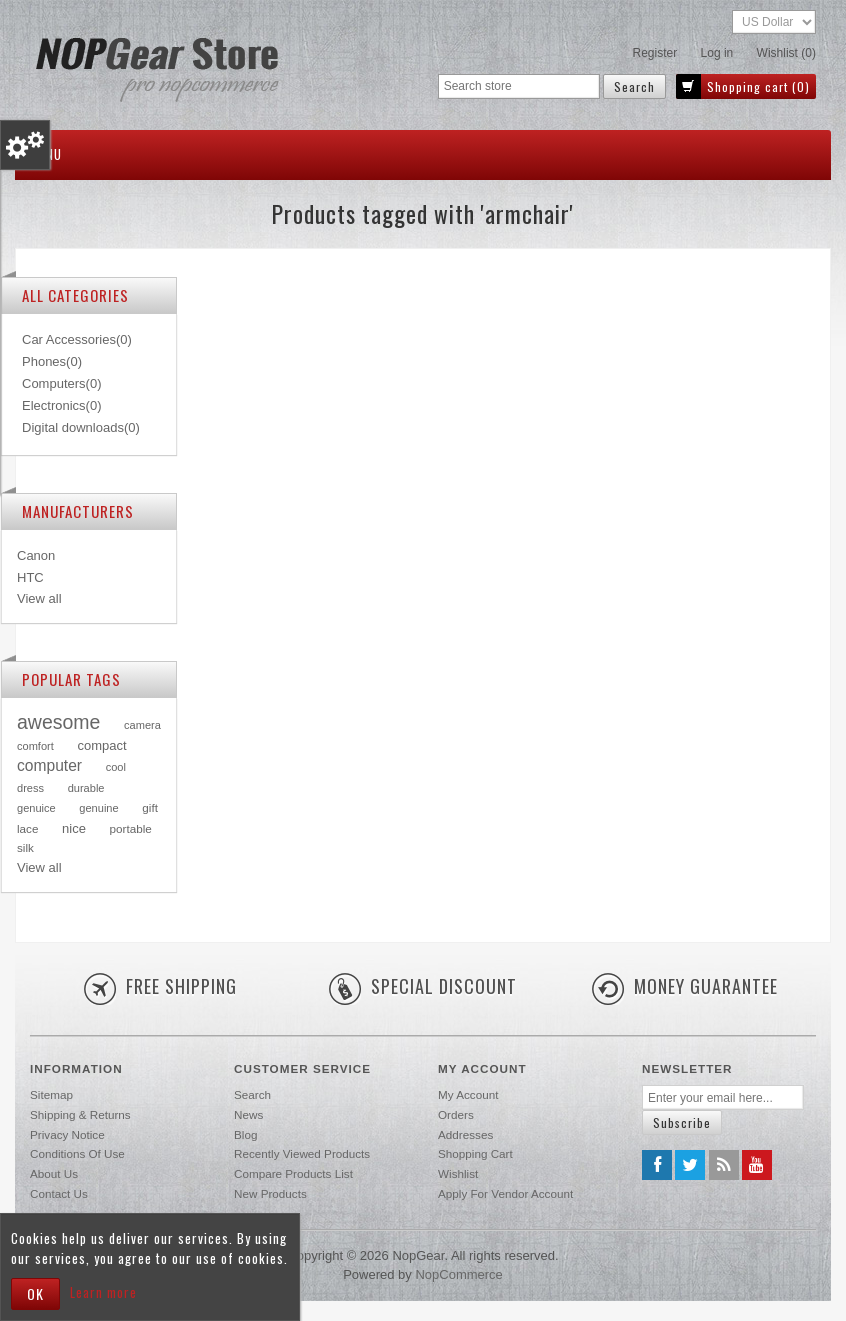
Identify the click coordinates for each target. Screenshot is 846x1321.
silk (25, 847)
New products (270, 1193)
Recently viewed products (302, 1153)
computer (49, 765)
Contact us (59, 1193)
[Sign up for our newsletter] (723, 1097)
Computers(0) (61, 383)
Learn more (103, 1292)
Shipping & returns (80, 1114)
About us (54, 1173)
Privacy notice (67, 1134)
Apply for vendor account (505, 1193)
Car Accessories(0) (77, 339)
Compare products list (293, 1173)
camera (142, 725)
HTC (30, 577)
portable (131, 828)
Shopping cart (475, 1153)
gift (150, 807)
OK (35, 1293)
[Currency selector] (774, 22)
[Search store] (519, 86)
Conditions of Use (77, 1153)
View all (39, 598)
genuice (36, 808)
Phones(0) (52, 361)
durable (86, 788)
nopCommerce (458, 1274)
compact (101, 745)
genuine (98, 808)
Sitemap (51, 1094)
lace (27, 828)
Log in (717, 53)
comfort (35, 746)
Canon (36, 555)
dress (30, 788)
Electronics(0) (61, 405)
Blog (245, 1134)
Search (252, 1094)
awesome (58, 722)
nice (74, 828)
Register (655, 53)
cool (116, 767)
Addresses (465, 1134)
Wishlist (458, 1173)
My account (468, 1094)
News (248, 1114)
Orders (456, 1114)
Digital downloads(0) (81, 427)
